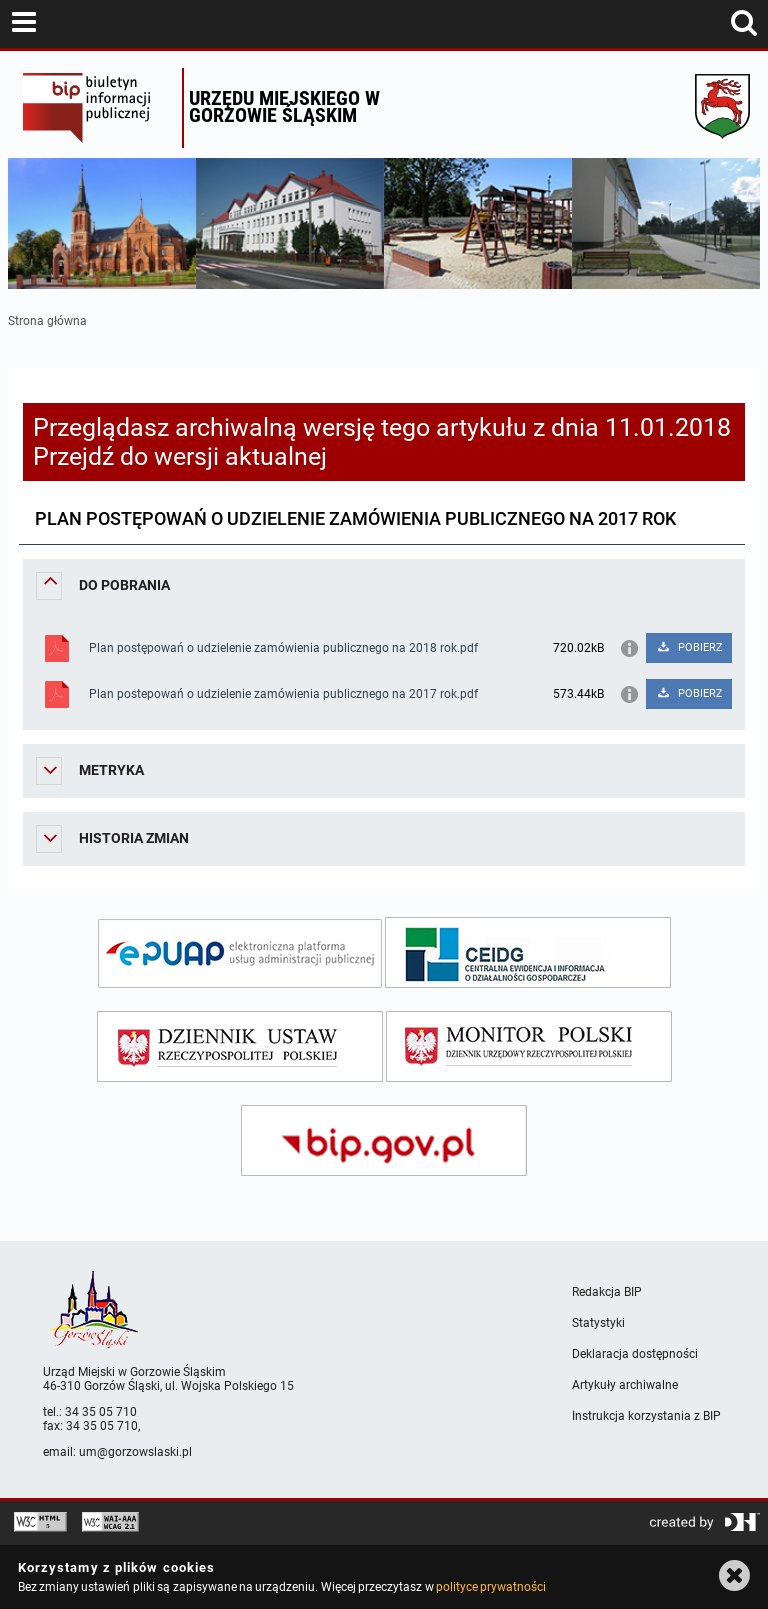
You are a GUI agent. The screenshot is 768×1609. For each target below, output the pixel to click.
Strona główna (47, 321)
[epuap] (240, 953)
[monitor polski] (529, 1046)
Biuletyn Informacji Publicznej (97, 108)
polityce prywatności (491, 1587)
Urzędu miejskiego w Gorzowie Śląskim (284, 106)
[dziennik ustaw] (240, 1046)
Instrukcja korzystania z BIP (646, 1416)
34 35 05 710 (101, 1412)
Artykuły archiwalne (625, 1385)
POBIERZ (689, 647)
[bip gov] (384, 1140)
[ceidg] (528, 952)
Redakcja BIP (607, 1292)
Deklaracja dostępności (635, 1354)
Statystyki (598, 1323)
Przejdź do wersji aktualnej (180, 456)
